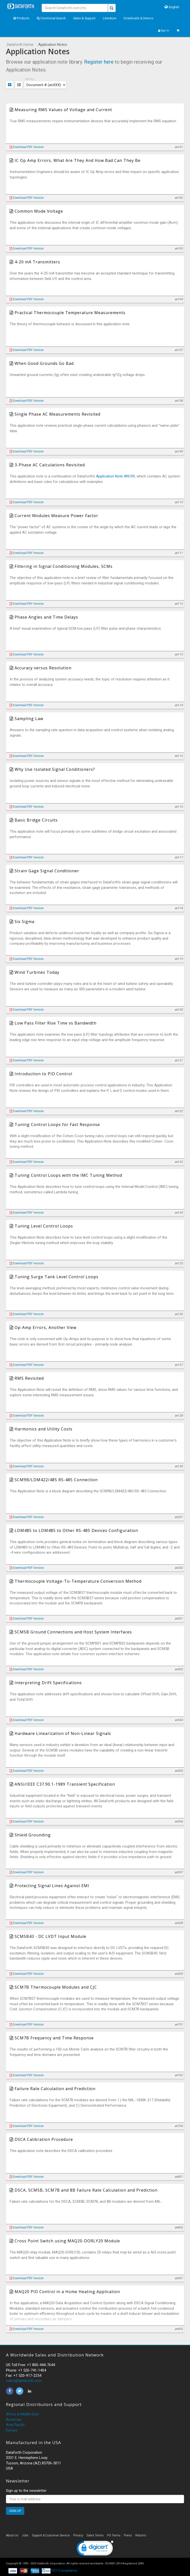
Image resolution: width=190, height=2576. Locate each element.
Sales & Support (84, 18)
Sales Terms (95, 2535)
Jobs (25, 2535)
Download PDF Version (28, 147)
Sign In (163, 30)
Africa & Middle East (22, 2414)
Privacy (78, 2535)
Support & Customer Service (51, 2535)
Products (21, 18)
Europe (11, 2430)
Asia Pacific (15, 2425)
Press (128, 2535)
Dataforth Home (20, 44)
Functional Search (51, 18)
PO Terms (113, 2535)
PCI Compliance (59, 2570)
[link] (95, 2549)
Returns (140, 2535)
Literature (109, 18)
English (174, 7)
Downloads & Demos (138, 18)
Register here (99, 62)
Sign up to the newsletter (26, 2490)
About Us (12, 2535)
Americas (14, 2419)
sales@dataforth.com (24, 2380)
